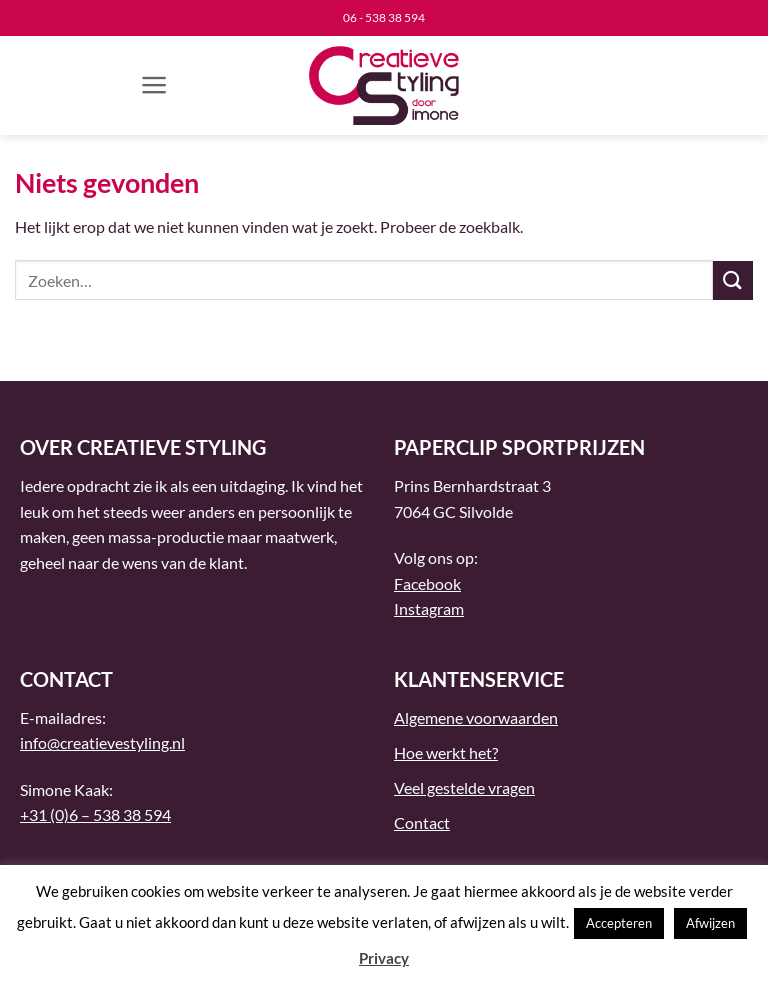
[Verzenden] (733, 280)
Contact (422, 822)
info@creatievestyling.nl (102, 742)
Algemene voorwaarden (476, 717)
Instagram (429, 608)
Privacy (384, 958)
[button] (154, 85)
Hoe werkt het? (446, 752)
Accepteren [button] (619, 923)
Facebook (427, 583)
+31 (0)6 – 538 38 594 (95, 814)
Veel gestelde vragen (464, 787)
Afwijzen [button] (710, 923)
